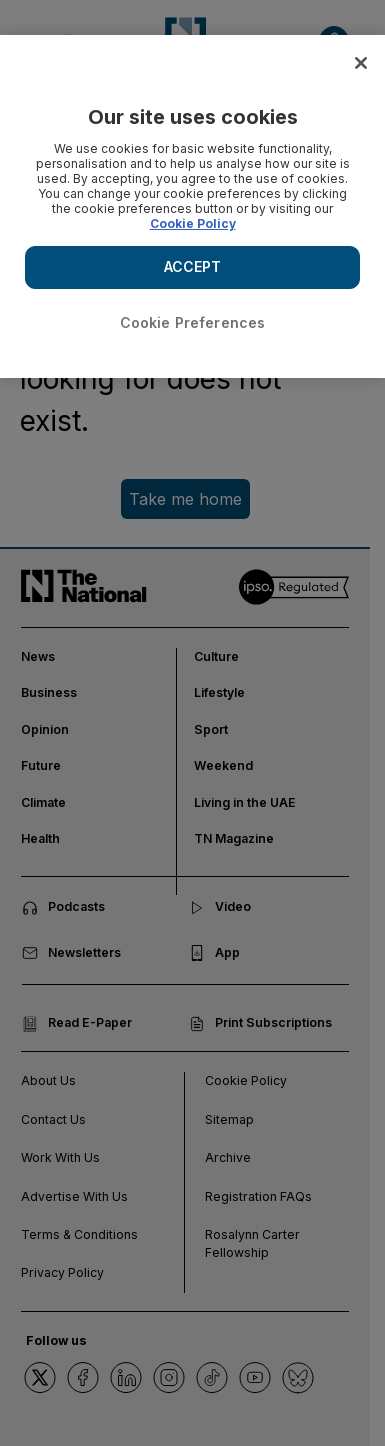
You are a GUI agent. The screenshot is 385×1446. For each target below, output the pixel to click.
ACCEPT (193, 266)
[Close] (361, 63)
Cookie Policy (193, 223)
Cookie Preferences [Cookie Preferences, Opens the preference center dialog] (193, 322)
